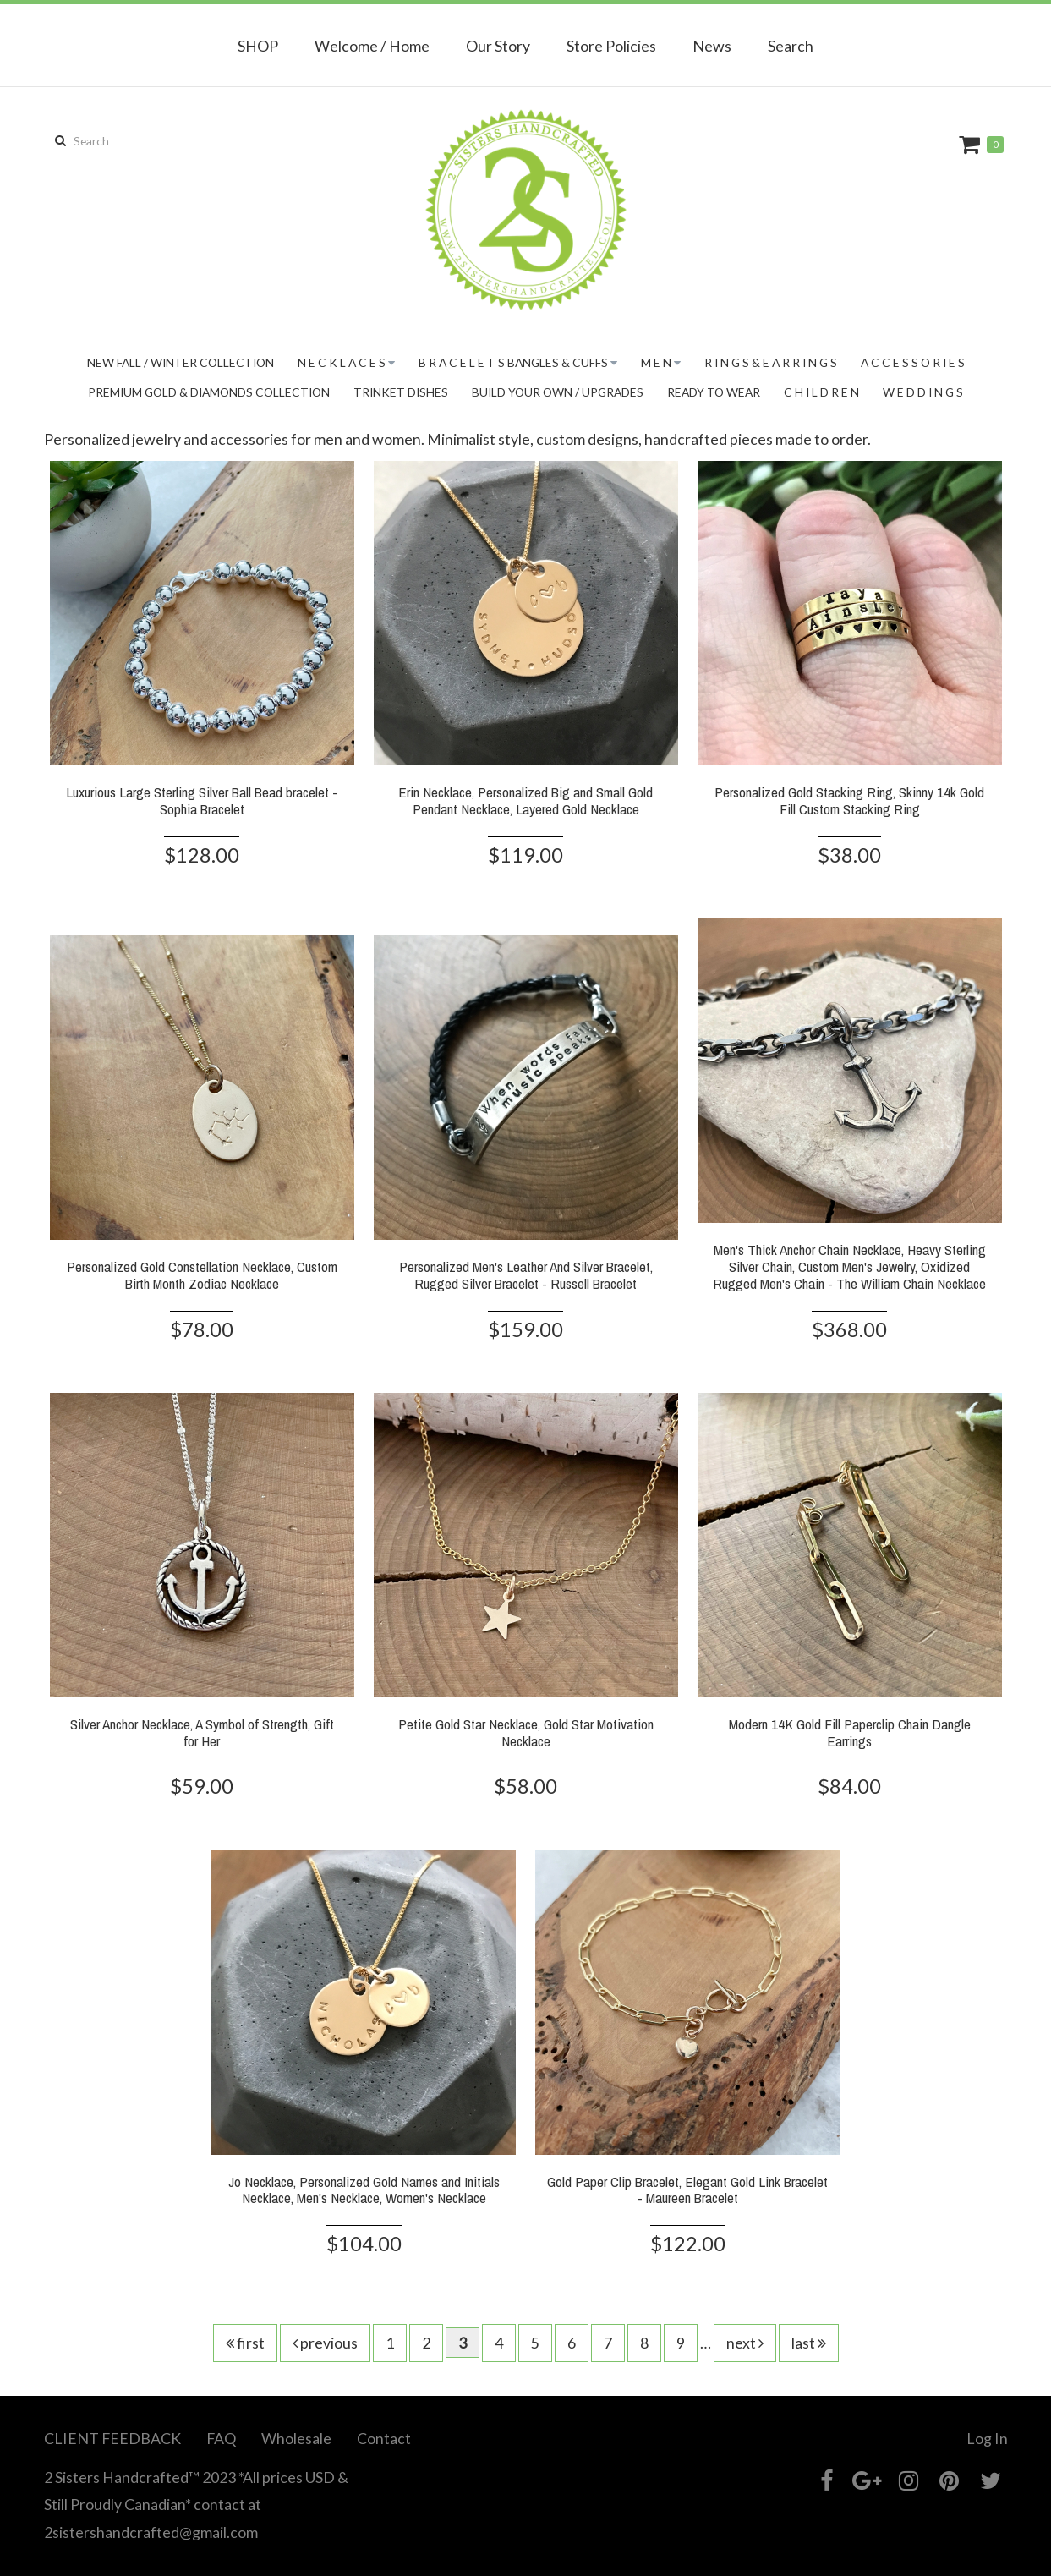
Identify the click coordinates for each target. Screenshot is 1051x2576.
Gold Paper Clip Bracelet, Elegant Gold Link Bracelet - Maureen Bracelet (687, 2190)
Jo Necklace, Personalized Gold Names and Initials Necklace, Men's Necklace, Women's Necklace (364, 2190)
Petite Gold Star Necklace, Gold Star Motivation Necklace (526, 1732)
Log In (987, 2438)
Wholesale (296, 2438)
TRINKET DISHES (400, 392)
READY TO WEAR (713, 392)
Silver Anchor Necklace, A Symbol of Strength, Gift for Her (202, 1732)
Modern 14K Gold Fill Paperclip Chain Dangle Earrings (850, 1732)
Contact (384, 2438)
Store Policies (611, 45)
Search (790, 45)
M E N (656, 362)
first (245, 2342)
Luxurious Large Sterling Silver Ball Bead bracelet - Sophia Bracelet (201, 800)
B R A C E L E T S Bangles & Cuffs (513, 362)
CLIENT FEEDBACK (112, 2438)
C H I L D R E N (821, 392)
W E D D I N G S (923, 392)
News (711, 45)
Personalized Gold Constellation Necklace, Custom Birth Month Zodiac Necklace (202, 1275)
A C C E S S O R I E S (913, 362)
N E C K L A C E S (342, 362)
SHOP (258, 45)
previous (325, 2342)
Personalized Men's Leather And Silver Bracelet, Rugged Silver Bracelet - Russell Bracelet (526, 1275)
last (808, 2342)
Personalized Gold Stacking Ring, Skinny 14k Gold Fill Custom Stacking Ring (849, 800)
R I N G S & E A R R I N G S (770, 362)
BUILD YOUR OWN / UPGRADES (557, 392)
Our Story (498, 45)
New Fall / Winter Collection (180, 362)
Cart (971, 144)
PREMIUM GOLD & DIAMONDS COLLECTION (209, 392)
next (745, 2342)
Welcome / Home (372, 45)
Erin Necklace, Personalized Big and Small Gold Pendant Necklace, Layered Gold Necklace (525, 800)
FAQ (221, 2438)
